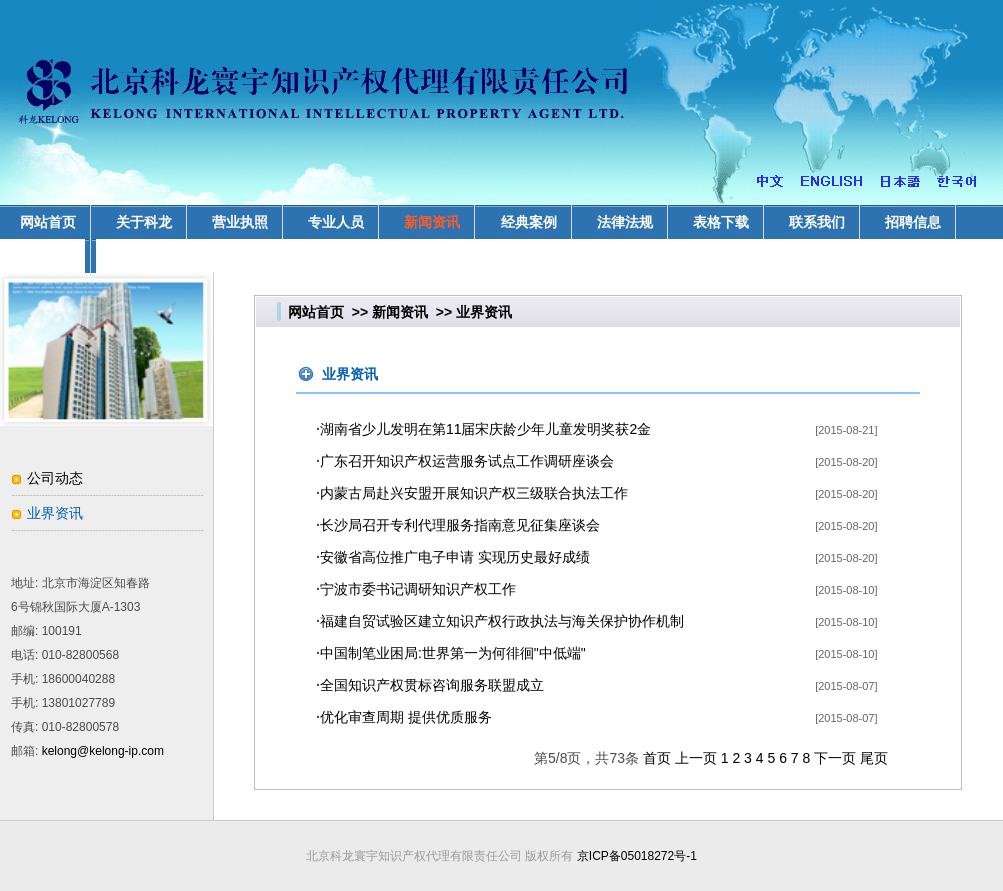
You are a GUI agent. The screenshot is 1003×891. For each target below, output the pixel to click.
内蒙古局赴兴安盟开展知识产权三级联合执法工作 (474, 493)
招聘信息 (913, 222)
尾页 (874, 758)
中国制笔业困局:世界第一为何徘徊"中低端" (453, 653)
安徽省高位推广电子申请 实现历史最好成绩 (455, 557)
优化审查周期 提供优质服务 (406, 717)
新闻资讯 (432, 222)
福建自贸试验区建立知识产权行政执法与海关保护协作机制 (502, 621)
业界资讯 (55, 513)
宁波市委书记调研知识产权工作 (418, 589)
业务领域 (48, 256)
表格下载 (721, 222)
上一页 (696, 758)
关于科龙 (144, 222)
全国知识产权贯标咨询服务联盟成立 (432, 685)
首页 (657, 758)
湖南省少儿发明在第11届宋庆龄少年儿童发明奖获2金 (485, 429)
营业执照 (240, 222)
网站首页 (316, 312)
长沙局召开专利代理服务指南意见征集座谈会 (460, 525)
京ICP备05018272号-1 (637, 856)
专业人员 (336, 222)
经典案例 (529, 222)
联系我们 (817, 222)
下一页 (835, 758)
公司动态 (55, 478)
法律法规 (625, 222)
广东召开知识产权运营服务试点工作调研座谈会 (467, 461)
